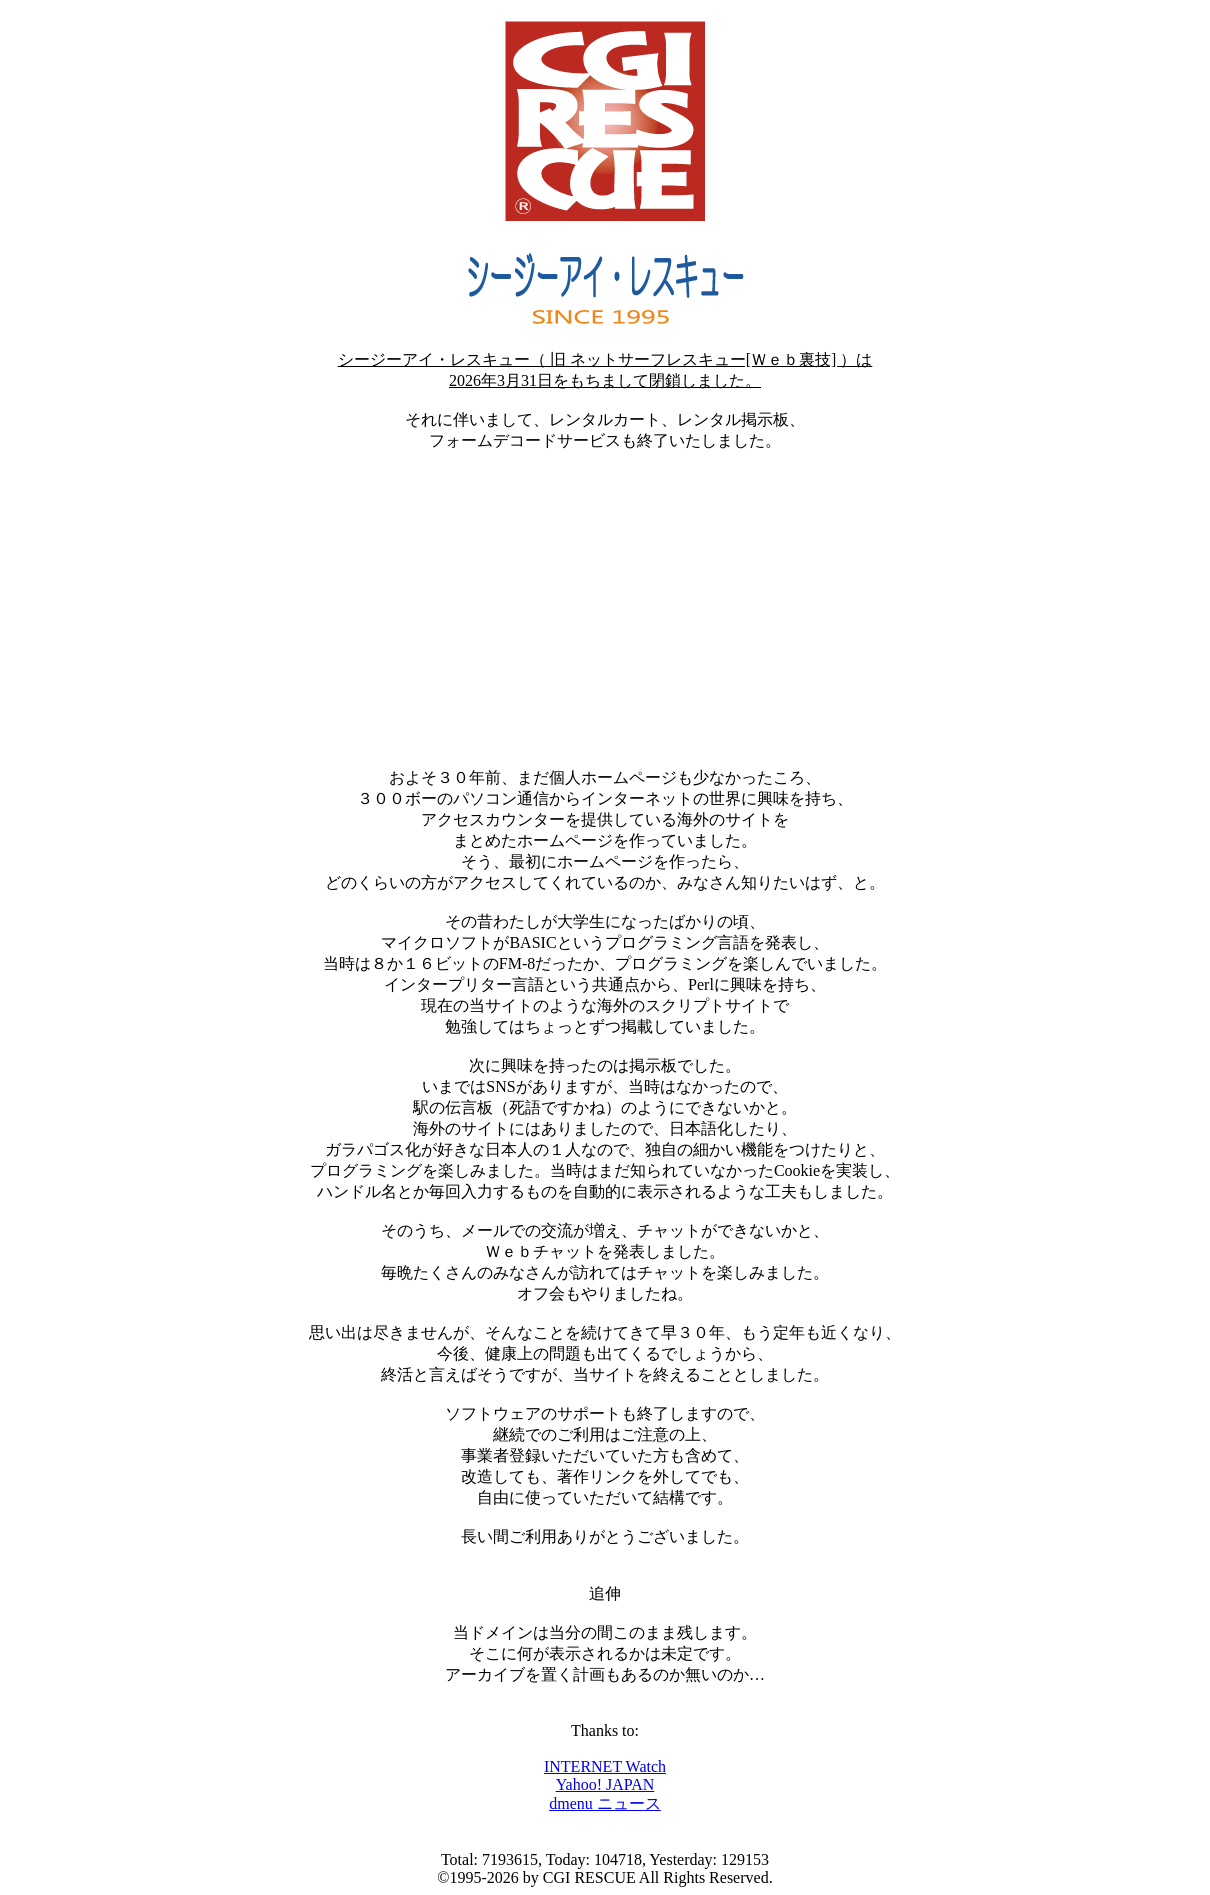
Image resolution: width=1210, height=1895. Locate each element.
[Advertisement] (605, 610)
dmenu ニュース (605, 1803)
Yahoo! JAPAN (605, 1784)
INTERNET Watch (605, 1766)
